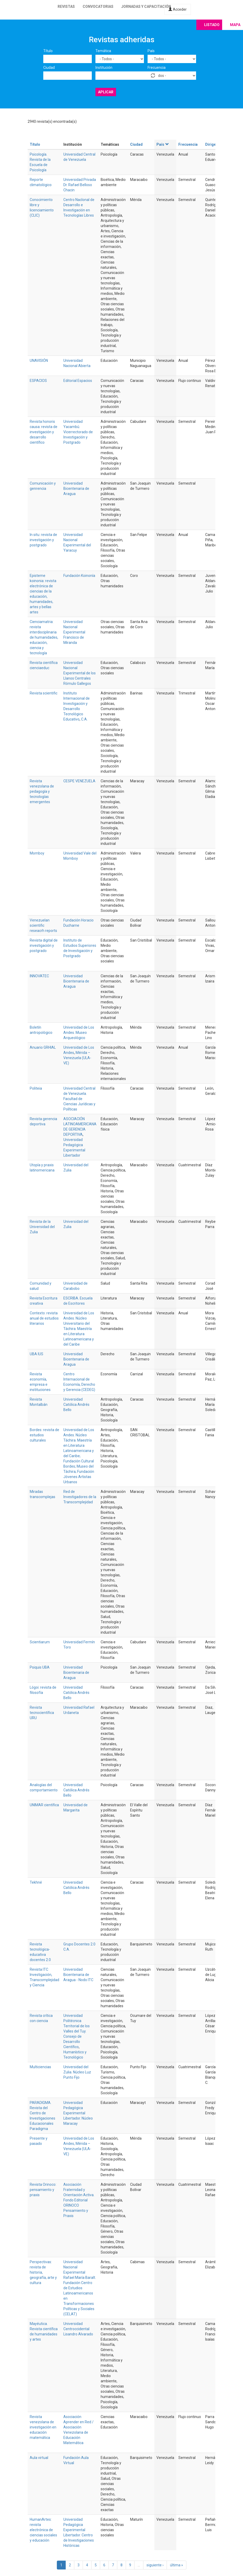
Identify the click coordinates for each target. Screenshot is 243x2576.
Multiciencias (40, 2067)
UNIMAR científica (44, 1805)
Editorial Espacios (77, 381)
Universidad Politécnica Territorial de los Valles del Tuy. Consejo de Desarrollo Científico (76, 2031)
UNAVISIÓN (39, 360)
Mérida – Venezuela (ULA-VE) (77, 1058)
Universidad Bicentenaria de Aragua (76, 488)
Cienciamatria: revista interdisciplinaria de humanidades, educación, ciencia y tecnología (44, 637)
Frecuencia (157, 67)
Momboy (37, 853)
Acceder (177, 9)
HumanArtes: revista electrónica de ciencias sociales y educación (43, 2529)
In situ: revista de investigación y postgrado (43, 540)
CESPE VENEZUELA (79, 781)
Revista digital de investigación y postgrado (44, 945)
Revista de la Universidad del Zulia (42, 1226)
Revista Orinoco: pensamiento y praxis (43, 2189)
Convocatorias (98, 6)
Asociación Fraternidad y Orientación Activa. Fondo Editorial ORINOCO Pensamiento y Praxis (78, 2200)
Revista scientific (43, 693)
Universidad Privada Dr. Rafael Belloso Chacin (79, 185)
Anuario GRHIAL (43, 1047)
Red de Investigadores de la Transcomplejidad (79, 1497)
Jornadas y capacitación (146, 6)
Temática (103, 51)
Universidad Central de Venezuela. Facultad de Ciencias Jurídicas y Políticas (79, 1098)
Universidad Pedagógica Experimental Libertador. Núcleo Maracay (78, 2113)
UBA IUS (36, 1354)
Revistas (66, 6)
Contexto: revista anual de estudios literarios (44, 1318)
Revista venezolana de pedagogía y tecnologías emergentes (42, 791)
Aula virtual (39, 2458)
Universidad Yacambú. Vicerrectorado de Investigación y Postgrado (78, 431)
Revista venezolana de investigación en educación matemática (43, 2427)
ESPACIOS (38, 381)
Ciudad (49, 67)
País (151, 51)
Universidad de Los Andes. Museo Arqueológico (78, 1032)
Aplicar (105, 92)
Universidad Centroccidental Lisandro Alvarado (78, 2329)
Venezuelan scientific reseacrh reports (43, 925)
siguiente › (155, 2565)
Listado (212, 25)
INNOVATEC (39, 976)
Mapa (235, 25)
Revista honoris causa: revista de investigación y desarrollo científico (43, 431)
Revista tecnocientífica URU (42, 1712)
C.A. (84, 719)
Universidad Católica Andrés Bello (76, 1404)
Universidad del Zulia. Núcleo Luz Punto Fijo (77, 2072)
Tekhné (36, 1882)
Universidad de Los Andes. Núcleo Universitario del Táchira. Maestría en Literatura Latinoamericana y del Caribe (78, 1328)
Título (48, 51)
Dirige (210, 144)
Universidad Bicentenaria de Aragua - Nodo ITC (78, 1974)
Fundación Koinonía (79, 575)
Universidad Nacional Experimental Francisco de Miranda (74, 632)
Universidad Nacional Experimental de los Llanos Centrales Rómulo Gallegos (79, 673)
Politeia (36, 1088)
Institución (103, 67)
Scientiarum (40, 1642)
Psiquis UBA (40, 1667)
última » (176, 2565)
